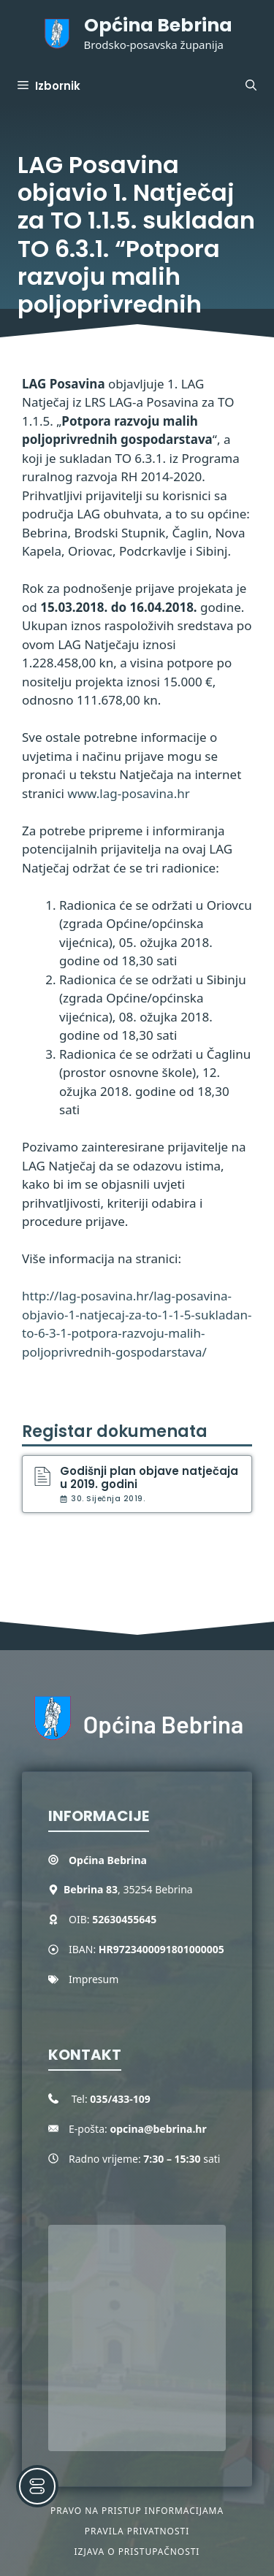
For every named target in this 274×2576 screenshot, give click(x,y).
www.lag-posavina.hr (128, 793)
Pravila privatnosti (137, 2531)
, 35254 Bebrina (128, 1889)
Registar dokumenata (115, 1431)
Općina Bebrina (158, 25)
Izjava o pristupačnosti (137, 2551)
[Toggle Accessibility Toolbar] (37, 2486)
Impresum (93, 1979)
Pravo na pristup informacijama (137, 2510)
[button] (251, 86)
